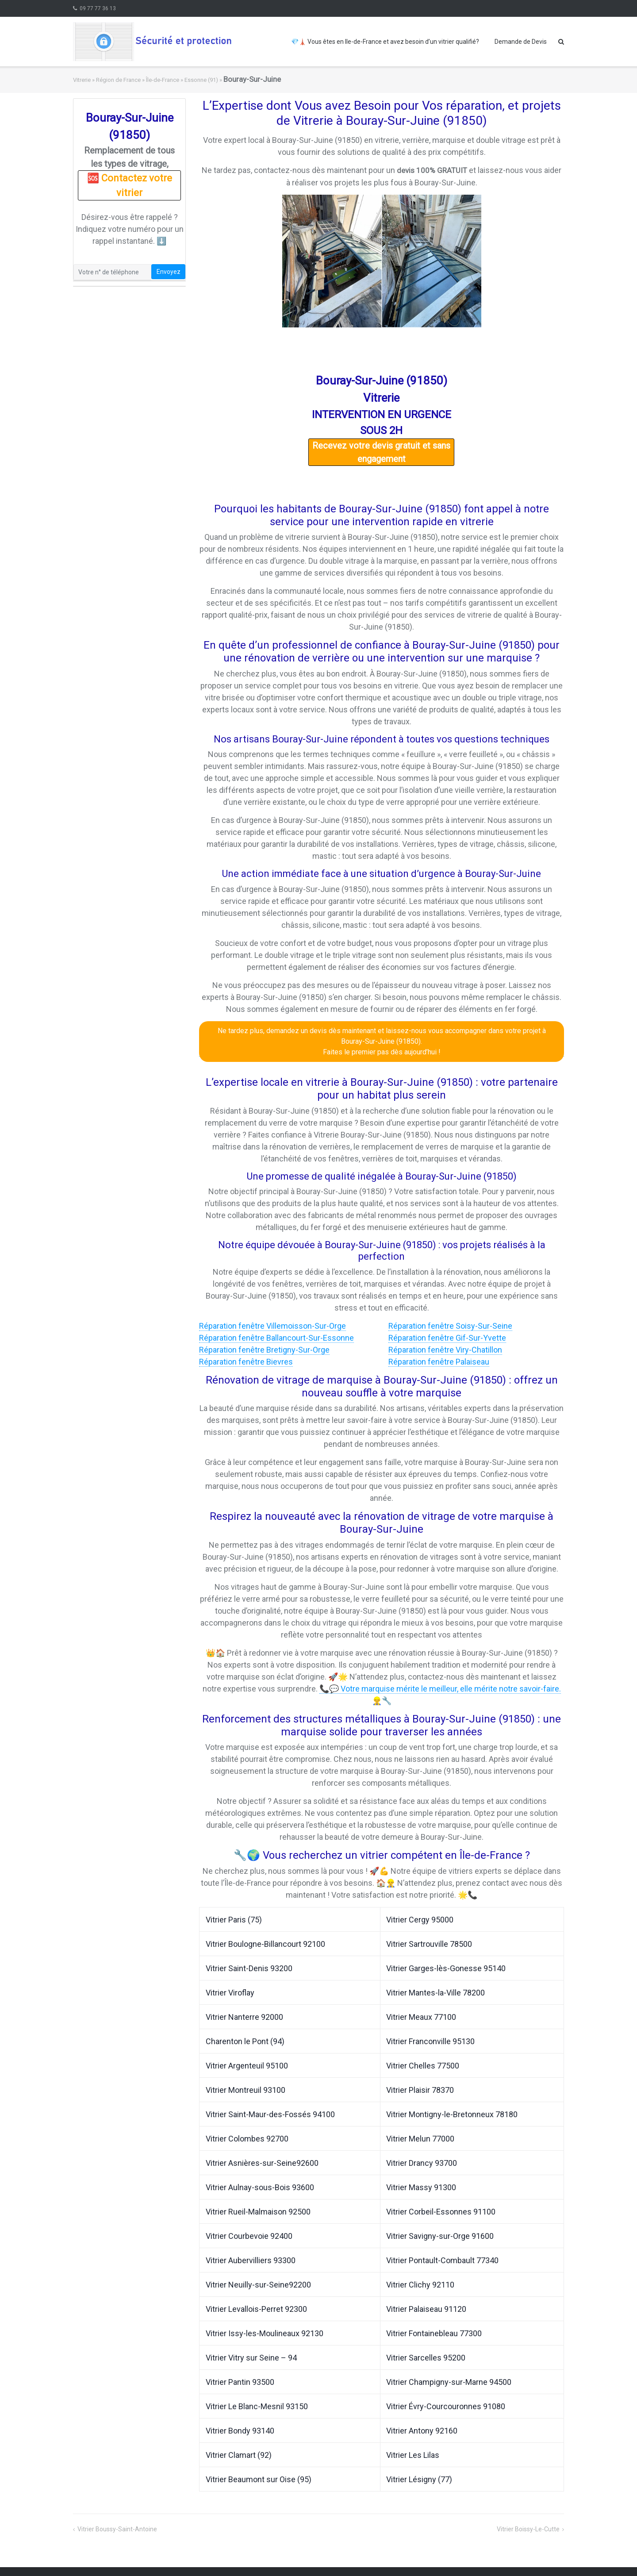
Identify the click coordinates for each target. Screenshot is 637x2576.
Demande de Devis (521, 41)
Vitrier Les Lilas (412, 2455)
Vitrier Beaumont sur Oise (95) (258, 2479)
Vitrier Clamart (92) (239, 2455)
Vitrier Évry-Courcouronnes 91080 (445, 2406)
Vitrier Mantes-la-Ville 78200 (435, 1992)
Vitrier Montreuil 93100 (245, 2090)
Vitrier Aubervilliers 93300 (250, 2260)
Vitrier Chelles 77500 (422, 2065)
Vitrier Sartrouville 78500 (429, 1944)
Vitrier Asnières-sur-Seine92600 (262, 2163)
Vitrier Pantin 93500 (240, 2382)
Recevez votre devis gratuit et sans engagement (381, 452)
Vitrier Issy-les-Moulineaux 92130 (264, 2333)
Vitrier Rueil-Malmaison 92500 (258, 2211)
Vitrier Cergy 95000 (419, 1919)
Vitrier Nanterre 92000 (244, 2017)
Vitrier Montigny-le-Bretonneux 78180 (452, 2114)
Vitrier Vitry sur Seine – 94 (251, 2357)
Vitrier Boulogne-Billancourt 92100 (265, 1944)
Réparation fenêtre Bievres (246, 1361)
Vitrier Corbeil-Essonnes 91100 (440, 2211)
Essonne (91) (201, 80)
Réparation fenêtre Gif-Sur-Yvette (447, 1337)
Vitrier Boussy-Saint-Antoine (117, 2529)
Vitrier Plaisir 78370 (420, 2090)
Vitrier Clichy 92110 (420, 2284)
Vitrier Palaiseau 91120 (426, 2309)
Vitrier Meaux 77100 (421, 2017)
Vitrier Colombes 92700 (247, 2138)
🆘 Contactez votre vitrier (129, 185)
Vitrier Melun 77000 (420, 2138)
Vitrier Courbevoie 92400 (249, 2236)
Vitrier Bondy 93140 (240, 2430)
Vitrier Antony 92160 (421, 2430)
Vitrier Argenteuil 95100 (247, 2065)
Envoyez (168, 271)
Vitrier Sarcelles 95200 (425, 2357)
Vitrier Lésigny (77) (419, 2479)
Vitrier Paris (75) (234, 1919)
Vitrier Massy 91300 (421, 2187)
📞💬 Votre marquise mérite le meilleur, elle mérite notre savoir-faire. (440, 1688)
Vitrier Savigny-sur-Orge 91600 (440, 2236)
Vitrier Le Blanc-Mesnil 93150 (257, 2406)
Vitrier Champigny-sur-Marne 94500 (448, 2382)
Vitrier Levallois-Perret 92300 (256, 2309)
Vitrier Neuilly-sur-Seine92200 (258, 2284)
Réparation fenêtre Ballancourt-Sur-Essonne (276, 1337)
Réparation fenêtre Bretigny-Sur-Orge (264, 1349)
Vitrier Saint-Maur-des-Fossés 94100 (270, 2114)
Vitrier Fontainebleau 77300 (434, 2333)
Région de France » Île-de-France (137, 80)
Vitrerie (82, 80)
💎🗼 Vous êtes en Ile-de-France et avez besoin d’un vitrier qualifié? (385, 41)
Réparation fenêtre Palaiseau (438, 1361)
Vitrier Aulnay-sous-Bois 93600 (260, 2187)
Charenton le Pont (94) (245, 2041)
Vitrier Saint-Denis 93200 (249, 1968)
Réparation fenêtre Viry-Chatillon (445, 1349)
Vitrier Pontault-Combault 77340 (442, 2260)
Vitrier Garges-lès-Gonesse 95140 (446, 1968)
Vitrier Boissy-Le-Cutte (528, 2529)
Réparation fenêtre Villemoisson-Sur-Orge (272, 1325)
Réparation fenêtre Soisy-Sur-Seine (450, 1325)
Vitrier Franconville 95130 (430, 2041)
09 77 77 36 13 (98, 8)
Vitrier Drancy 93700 (421, 2163)
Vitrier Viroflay (230, 1992)
